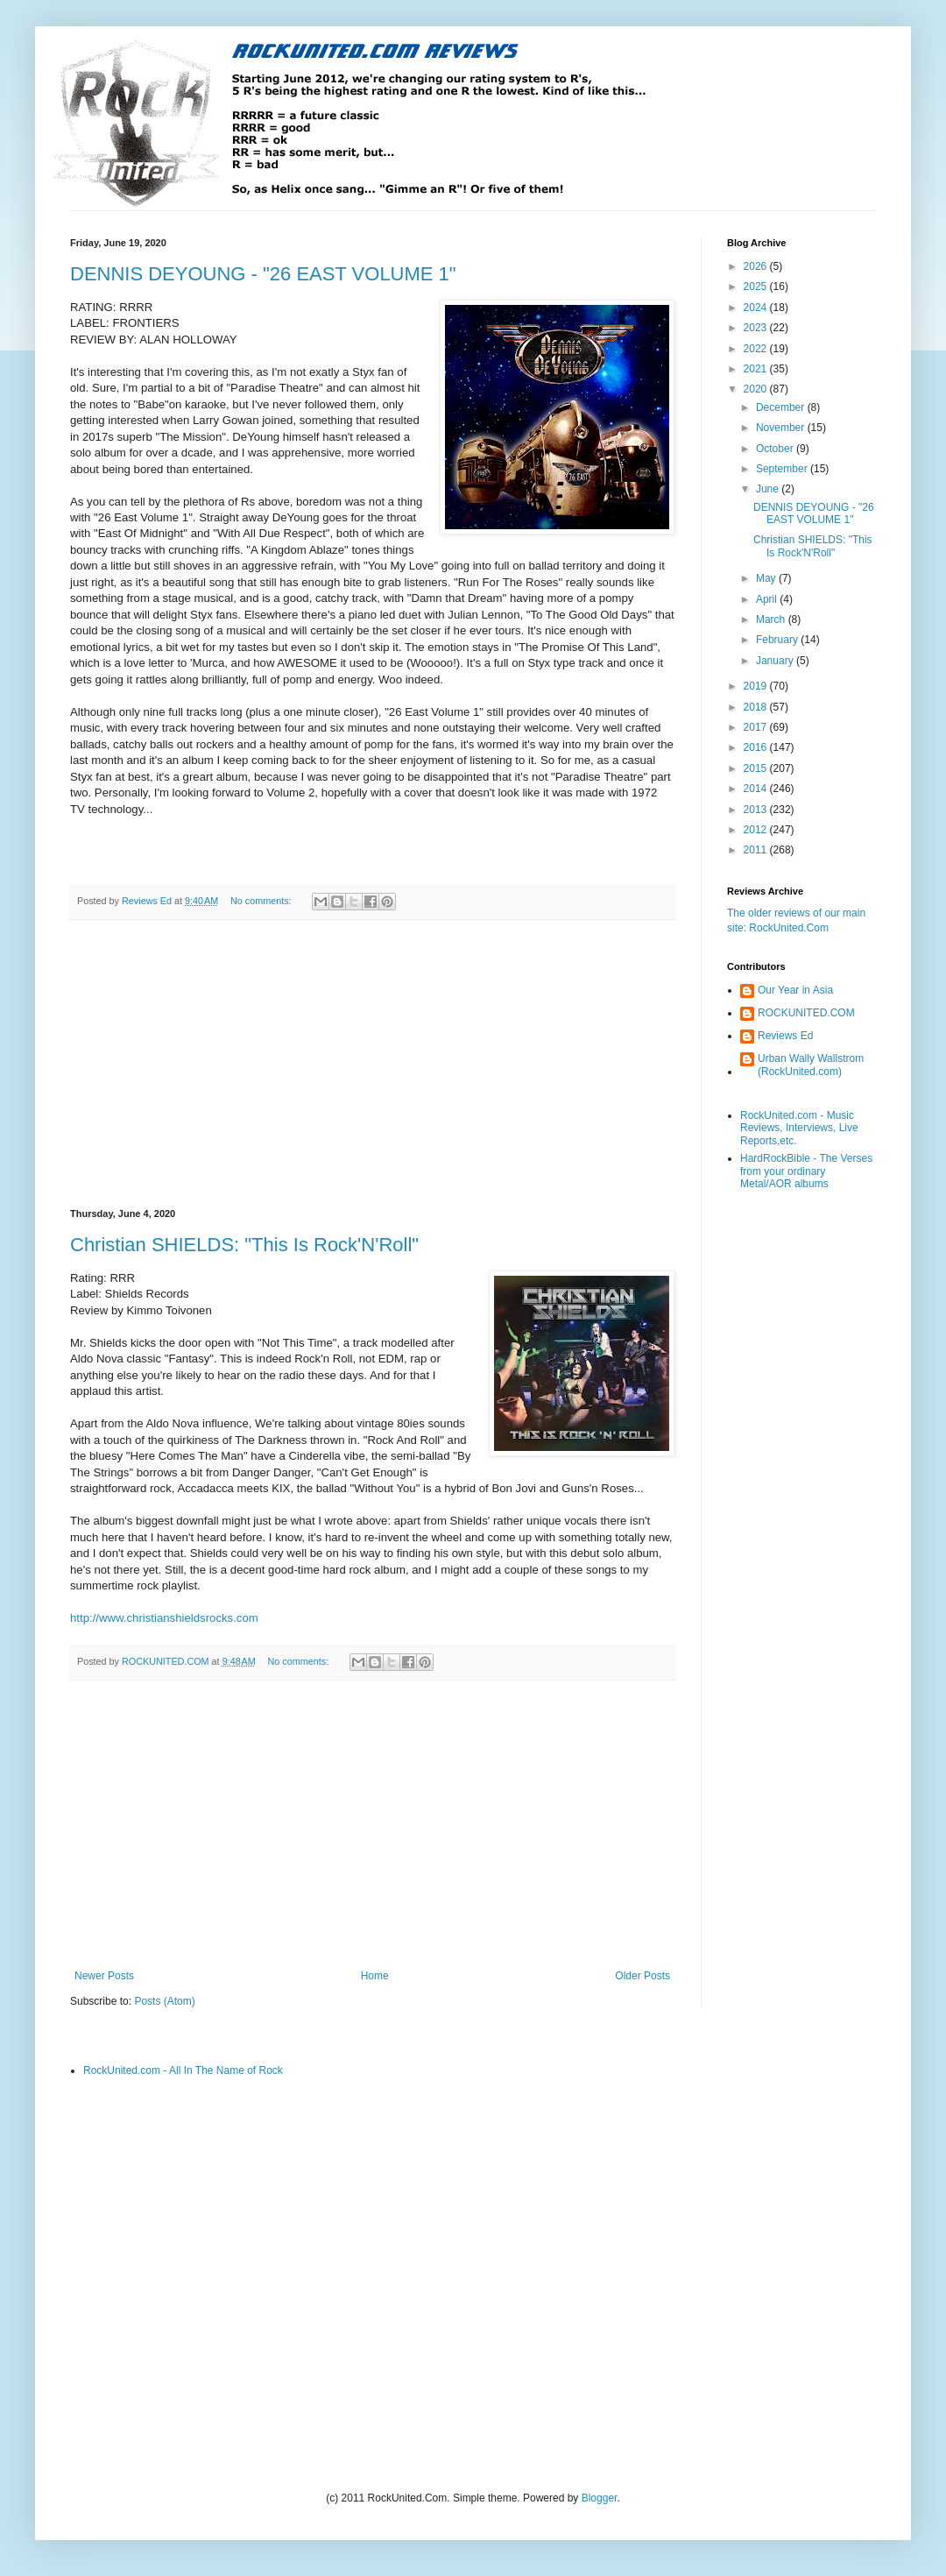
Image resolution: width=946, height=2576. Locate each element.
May (767, 578)
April (768, 599)
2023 (757, 328)
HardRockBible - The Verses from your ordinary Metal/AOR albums (806, 1171)
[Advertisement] (372, 1064)
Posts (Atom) (164, 2001)
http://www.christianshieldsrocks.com (164, 1617)
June (768, 489)
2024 (757, 307)
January (776, 661)
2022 (757, 349)
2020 (757, 389)
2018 (757, 707)
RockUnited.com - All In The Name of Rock (183, 2070)
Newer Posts (104, 1976)
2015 (757, 768)
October (776, 448)
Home (375, 1976)
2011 (757, 850)
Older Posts (642, 1976)
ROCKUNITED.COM (806, 1013)
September (783, 469)
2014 (757, 788)
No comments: (262, 900)
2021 (757, 369)
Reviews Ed (785, 1036)
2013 (757, 809)
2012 (757, 830)
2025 (757, 286)
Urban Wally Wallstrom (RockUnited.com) (811, 1064)
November (782, 427)
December (782, 407)
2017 (757, 727)
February (778, 639)
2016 (757, 747)
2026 (757, 266)
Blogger (600, 2498)
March (772, 619)
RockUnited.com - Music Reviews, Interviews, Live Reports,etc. (799, 1128)
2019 (757, 686)
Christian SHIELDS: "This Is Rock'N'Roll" (244, 1245)
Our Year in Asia (795, 990)
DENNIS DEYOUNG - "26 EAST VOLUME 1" (263, 274)
